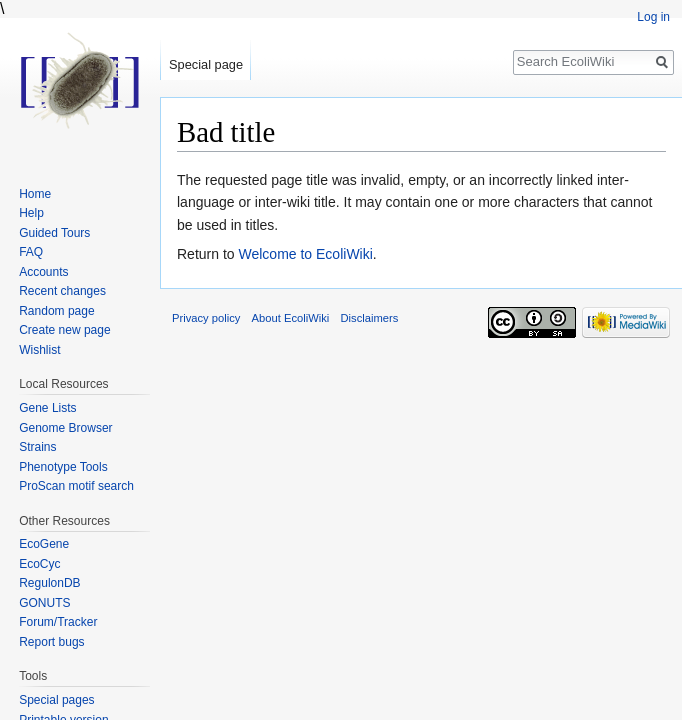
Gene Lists (47, 408)
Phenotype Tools (63, 467)
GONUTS (44, 603)
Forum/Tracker (58, 622)
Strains (37, 447)
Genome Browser (65, 428)
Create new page (64, 330)
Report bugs (51, 642)
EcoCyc (39, 564)
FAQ (31, 252)
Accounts (43, 272)
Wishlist (39, 350)
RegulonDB (49, 583)
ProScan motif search (76, 486)
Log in (653, 17)
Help (31, 213)
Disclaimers (369, 318)
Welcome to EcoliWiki (305, 254)
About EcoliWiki (291, 318)
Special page (206, 64)
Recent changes (62, 291)
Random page (56, 311)
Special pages (56, 700)
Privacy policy (206, 318)
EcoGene (44, 544)
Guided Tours (54, 233)
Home (35, 194)
